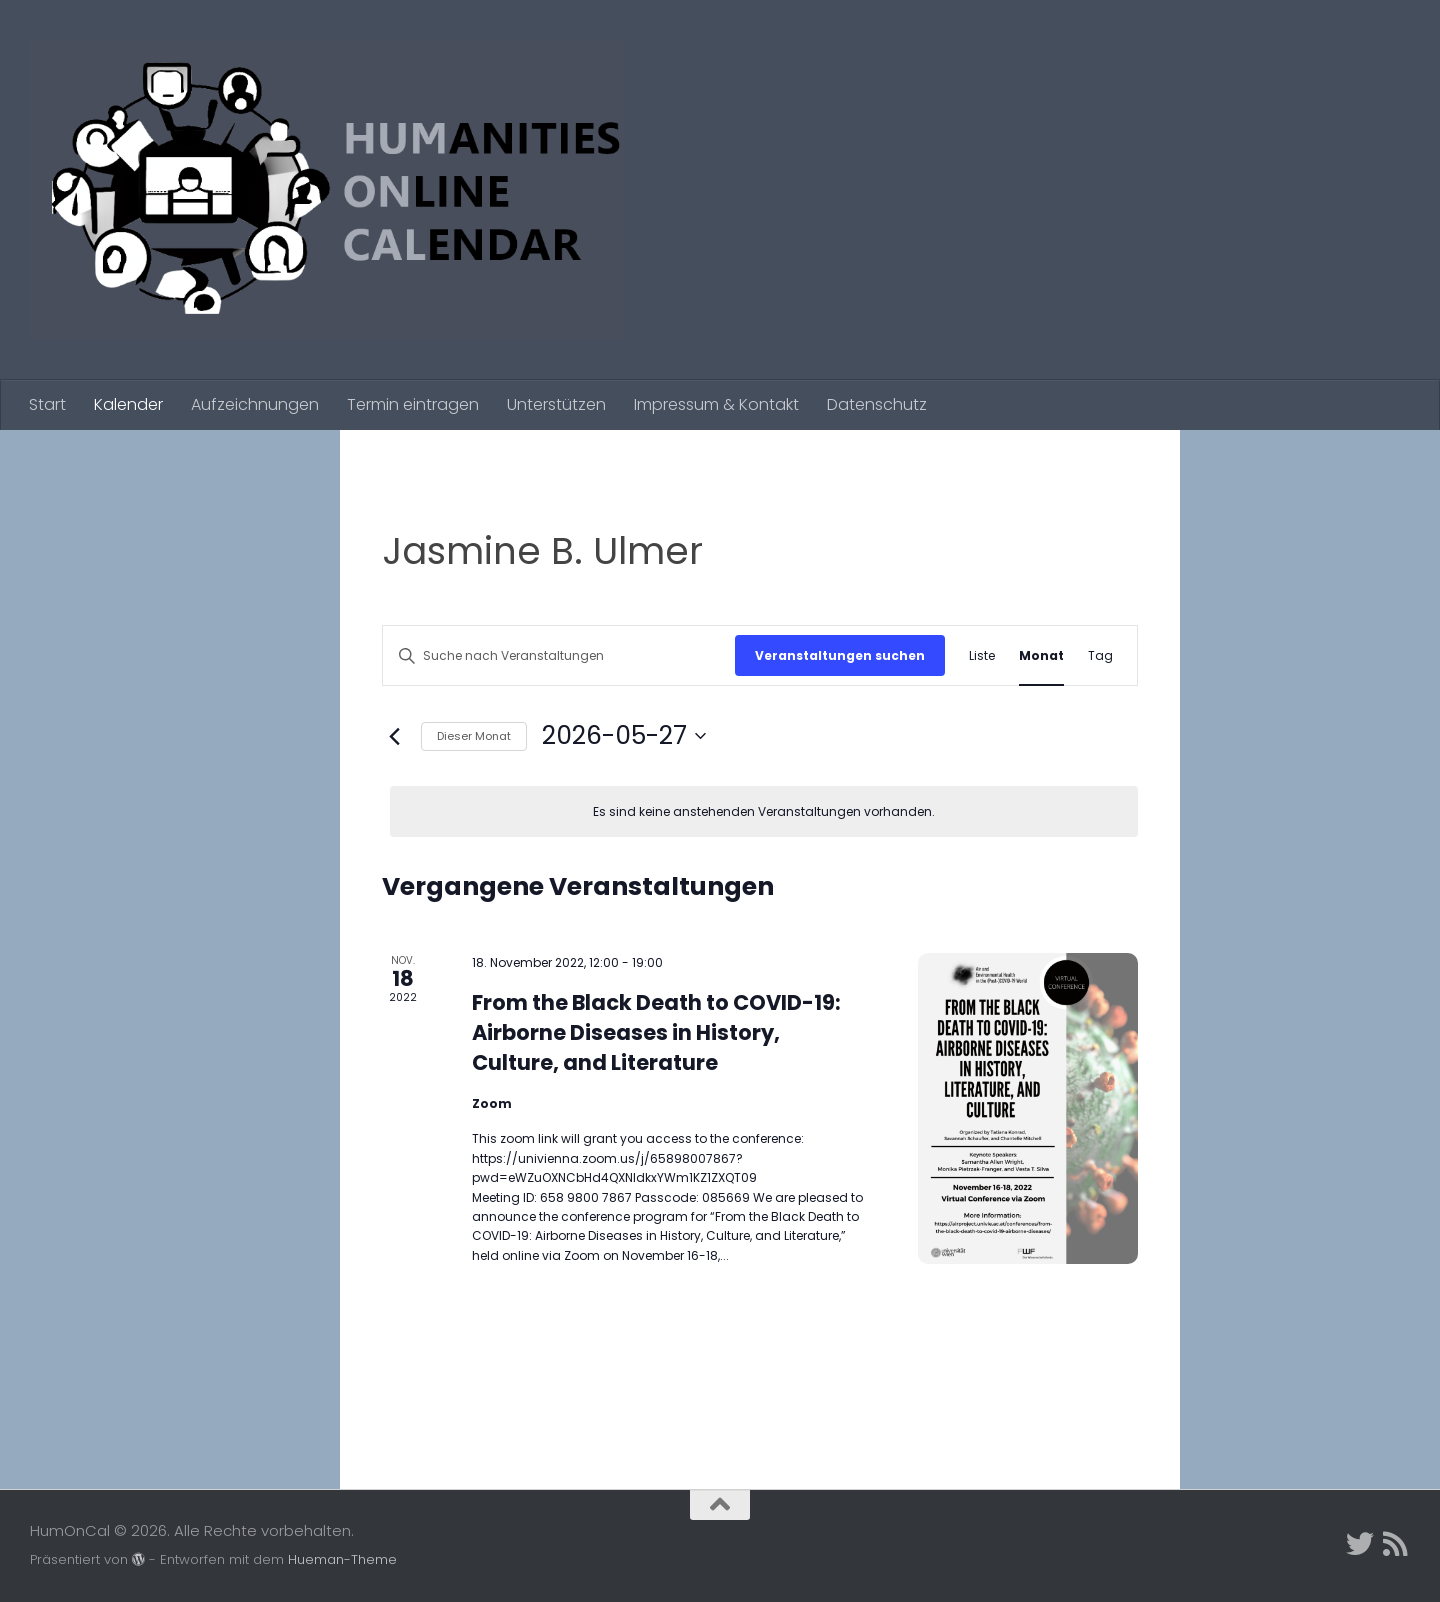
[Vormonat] (394, 736)
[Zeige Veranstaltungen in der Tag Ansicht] (1100, 655)
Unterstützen (556, 404)
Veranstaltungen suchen (840, 655)
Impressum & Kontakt (716, 404)
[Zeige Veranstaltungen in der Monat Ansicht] (1041, 655)
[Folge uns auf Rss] (1396, 1544)
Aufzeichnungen (255, 404)
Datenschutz (877, 404)
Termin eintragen (413, 404)
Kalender (128, 404)
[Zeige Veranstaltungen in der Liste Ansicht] (982, 655)
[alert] (764, 811)
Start (47, 404)
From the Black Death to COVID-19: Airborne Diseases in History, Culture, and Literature (656, 1032)
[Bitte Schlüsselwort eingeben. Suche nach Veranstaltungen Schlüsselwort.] (559, 655)
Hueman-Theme (342, 1559)
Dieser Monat (474, 736)
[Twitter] (1360, 1544)
